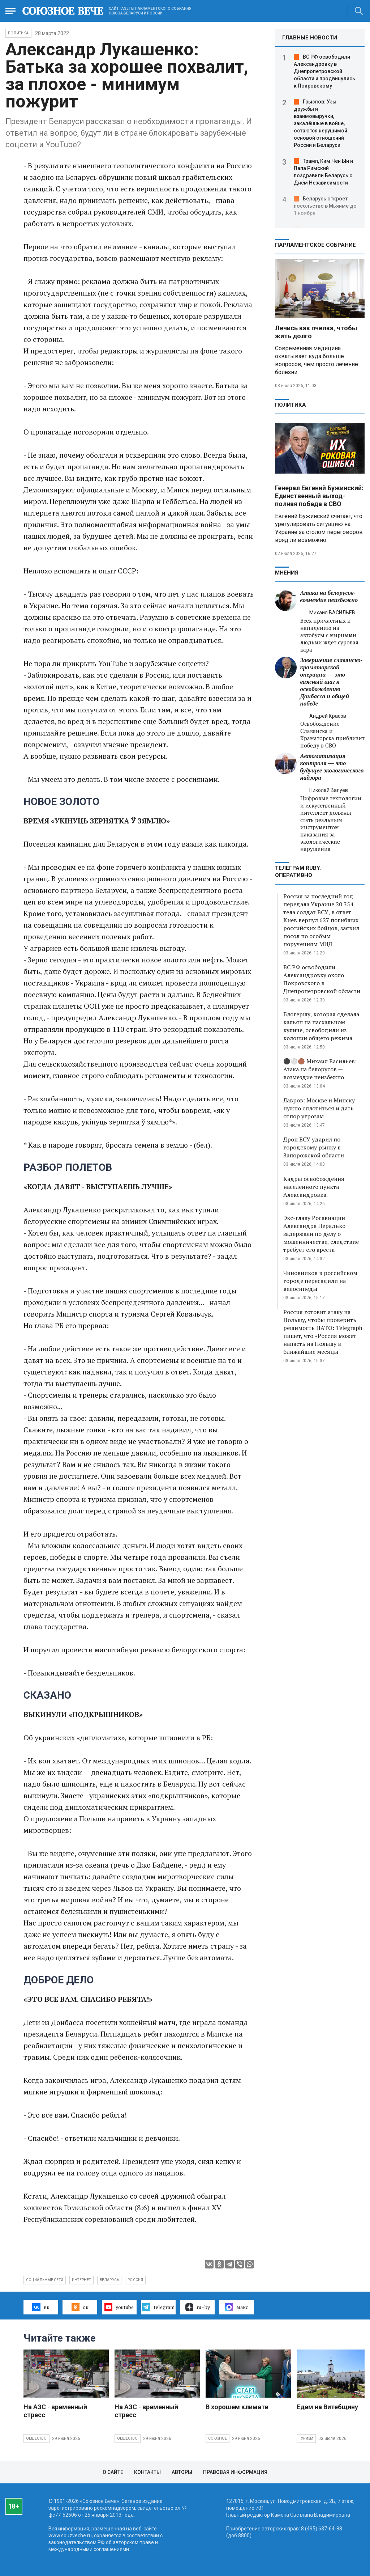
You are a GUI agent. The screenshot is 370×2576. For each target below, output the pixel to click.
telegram (158, 2307)
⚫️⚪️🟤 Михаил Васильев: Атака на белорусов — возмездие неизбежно (320, 1069)
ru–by (197, 2307)
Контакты (147, 2472)
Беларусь (109, 2280)
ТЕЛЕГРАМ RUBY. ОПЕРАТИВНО (298, 871)
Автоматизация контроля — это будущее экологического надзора (332, 767)
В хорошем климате (237, 2407)
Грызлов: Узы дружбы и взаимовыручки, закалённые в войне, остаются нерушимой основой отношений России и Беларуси (320, 123)
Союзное (217, 2438)
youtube (119, 2307)
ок (80, 2307)
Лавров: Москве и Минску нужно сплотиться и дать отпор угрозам (319, 1108)
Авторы (182, 2472)
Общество (36, 2438)
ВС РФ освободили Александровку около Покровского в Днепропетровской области (321, 979)
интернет (81, 2280)
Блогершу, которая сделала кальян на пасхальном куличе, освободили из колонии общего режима (321, 1026)
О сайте (113, 2472)
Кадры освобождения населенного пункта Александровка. (313, 1187)
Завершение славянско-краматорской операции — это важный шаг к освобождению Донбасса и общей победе (331, 682)
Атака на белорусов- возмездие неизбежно (329, 596)
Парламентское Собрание (315, 245)
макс (236, 2307)
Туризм (306, 2438)
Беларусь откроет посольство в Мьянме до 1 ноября (325, 206)
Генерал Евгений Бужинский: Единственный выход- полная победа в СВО (319, 496)
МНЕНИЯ (286, 572)
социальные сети (44, 2280)
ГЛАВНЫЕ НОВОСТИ (309, 37)
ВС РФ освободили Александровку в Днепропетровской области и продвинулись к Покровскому (324, 71)
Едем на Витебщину (327, 2407)
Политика (18, 33)
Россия (135, 2280)
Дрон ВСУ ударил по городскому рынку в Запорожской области (313, 1147)
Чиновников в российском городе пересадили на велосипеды (320, 1281)
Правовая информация (235, 2472)
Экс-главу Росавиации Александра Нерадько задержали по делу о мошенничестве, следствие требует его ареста (321, 1234)
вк (40, 2307)
